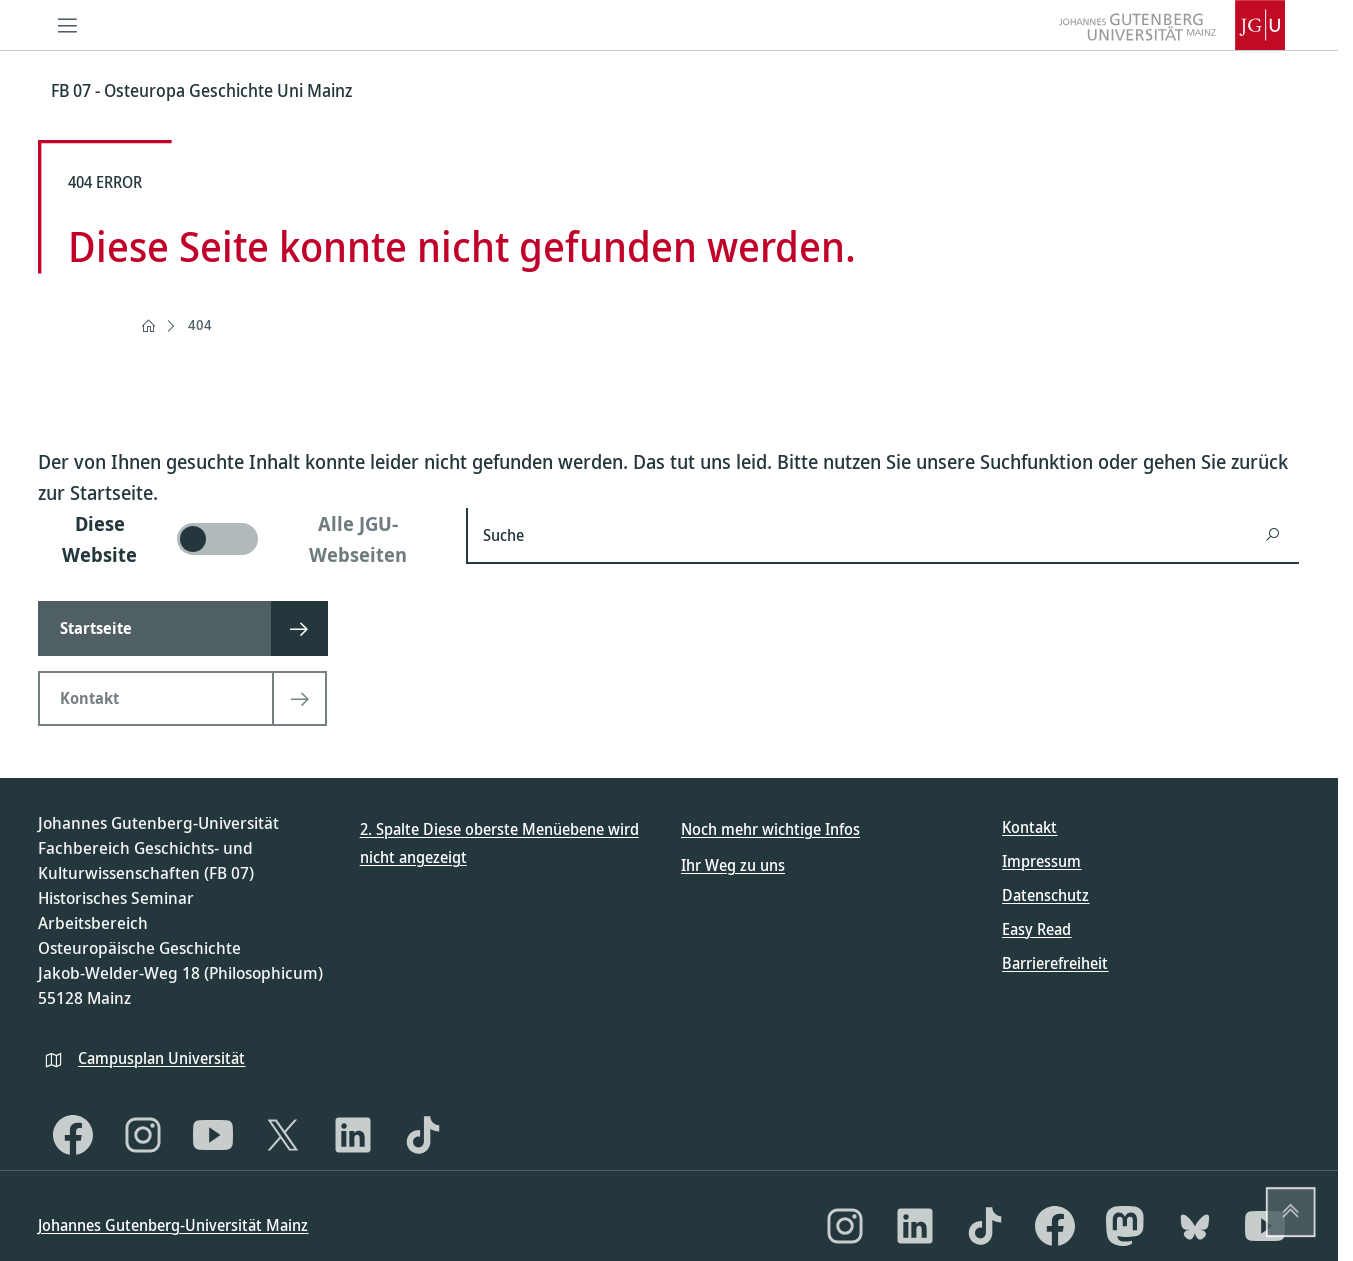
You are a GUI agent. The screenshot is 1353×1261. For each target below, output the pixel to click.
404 (200, 324)
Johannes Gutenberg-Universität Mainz (173, 1225)
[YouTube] (213, 1135)
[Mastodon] (1125, 1226)
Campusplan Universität (161, 1058)
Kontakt (1029, 827)
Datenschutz (1045, 895)
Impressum (1041, 861)
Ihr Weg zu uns (733, 865)
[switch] (240, 539)
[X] (283, 1135)
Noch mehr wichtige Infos (770, 829)
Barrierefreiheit (1055, 963)
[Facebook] (73, 1135)
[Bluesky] (1195, 1226)
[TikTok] (423, 1135)
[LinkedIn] (353, 1135)
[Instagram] (143, 1135)
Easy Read (1036, 929)
